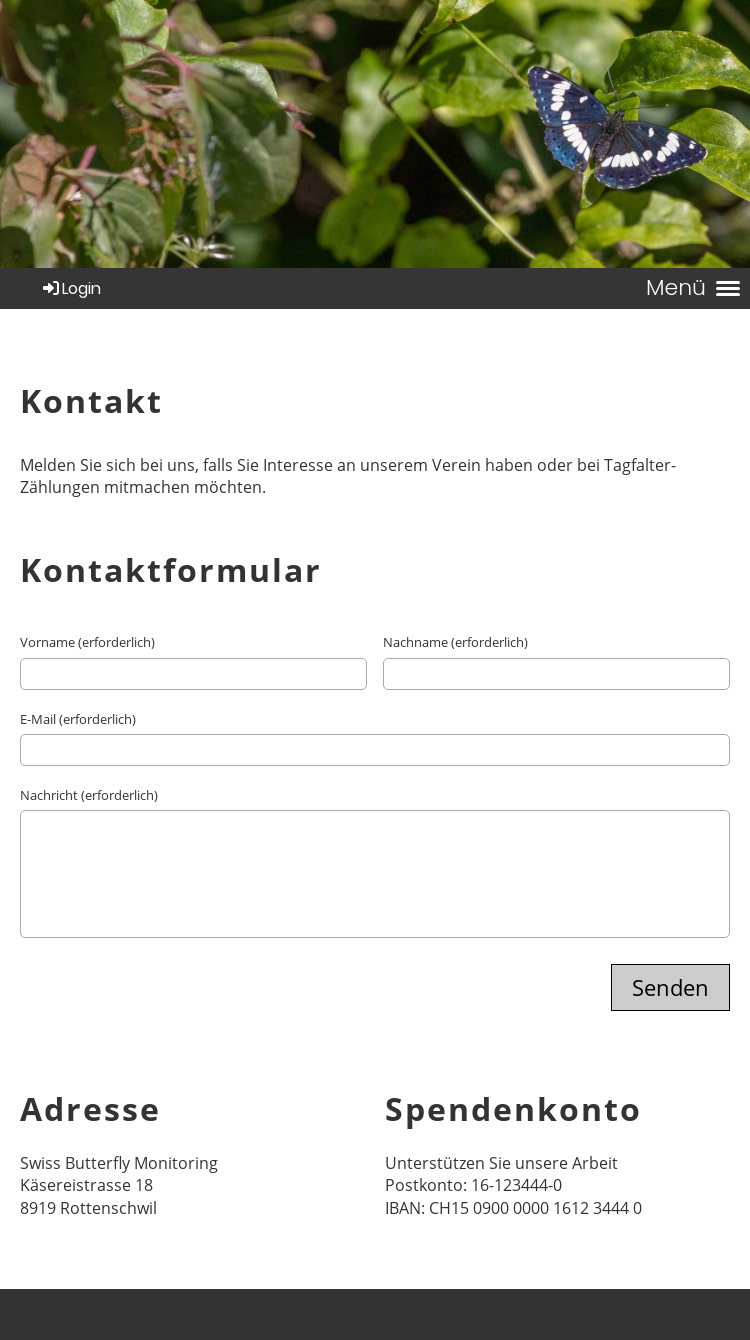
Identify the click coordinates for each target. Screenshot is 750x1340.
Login (70, 288)
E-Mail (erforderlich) (78, 719)
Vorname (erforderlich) (87, 642)
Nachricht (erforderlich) (89, 795)
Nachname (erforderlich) (455, 642)
